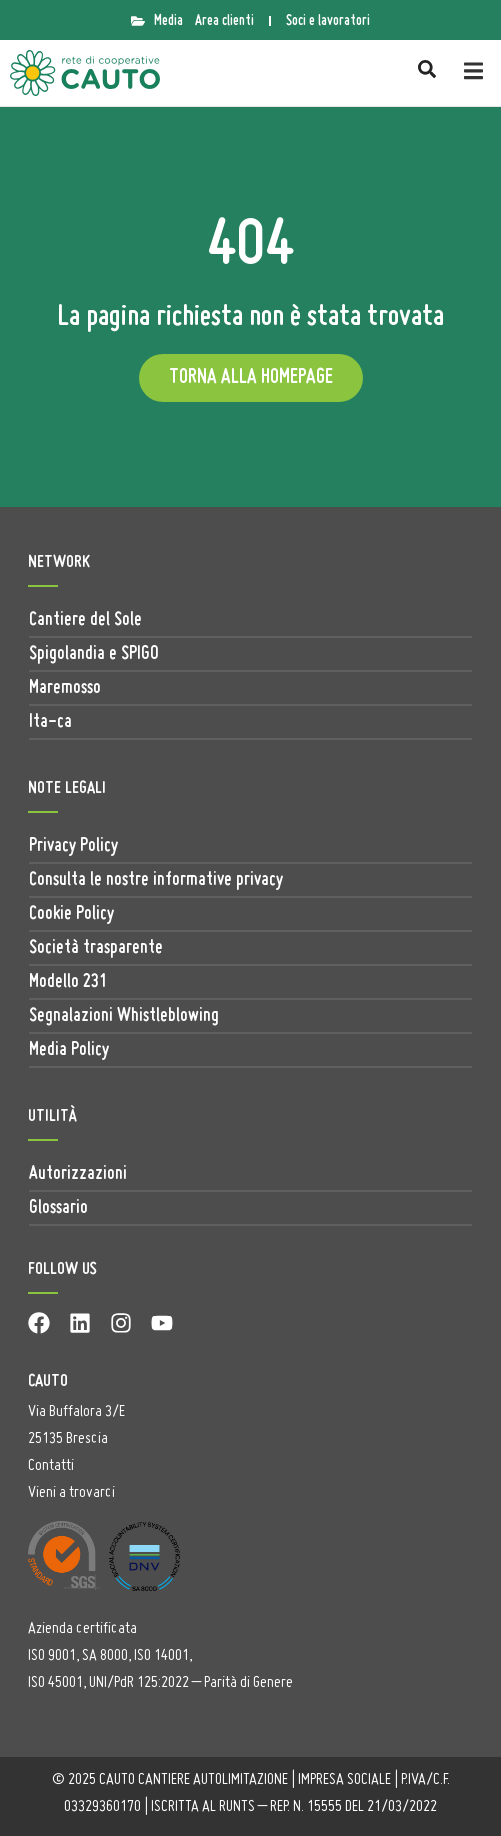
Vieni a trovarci (71, 1493)
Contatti (51, 1466)
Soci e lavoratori (328, 21)
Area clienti (224, 21)
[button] (473, 71)
